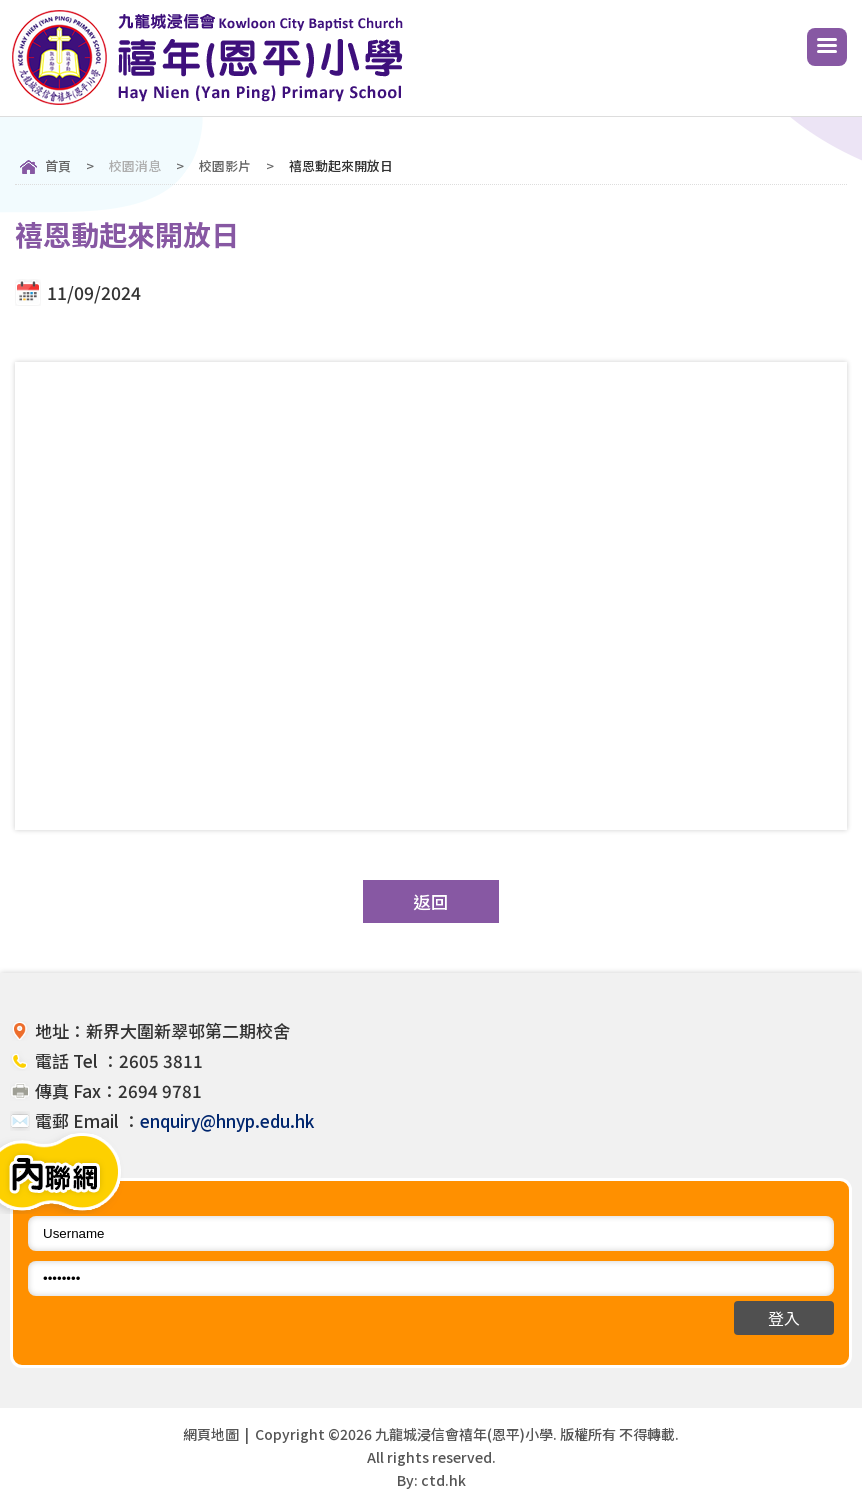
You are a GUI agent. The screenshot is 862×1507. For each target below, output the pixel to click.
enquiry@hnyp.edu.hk (227, 1120)
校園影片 (225, 165)
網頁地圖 (211, 1434)
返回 (431, 901)
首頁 (58, 165)
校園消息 (135, 165)
